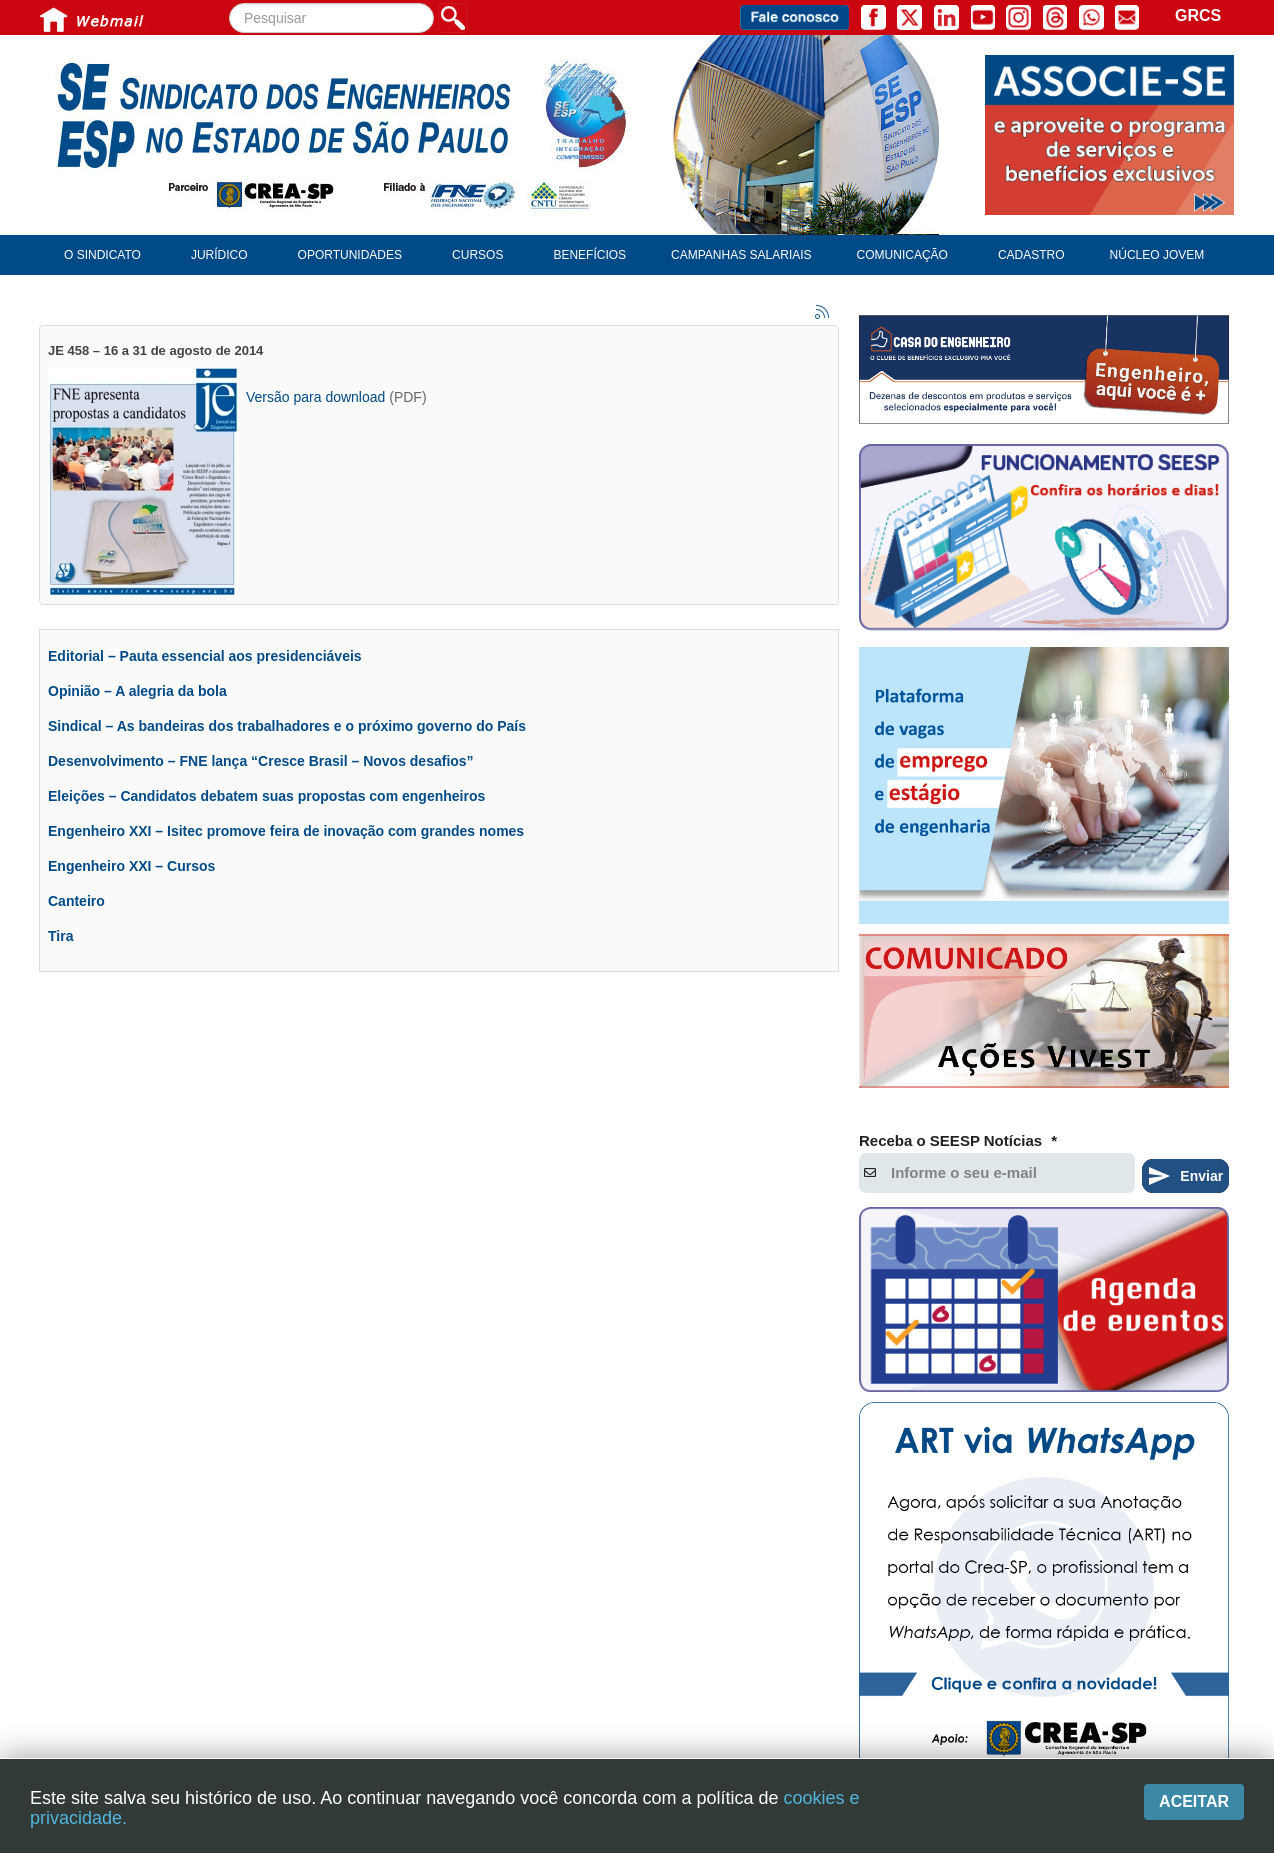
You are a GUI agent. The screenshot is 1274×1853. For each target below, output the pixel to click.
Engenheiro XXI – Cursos (131, 866)
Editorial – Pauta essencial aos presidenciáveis (205, 656)
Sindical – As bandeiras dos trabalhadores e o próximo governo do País (287, 726)
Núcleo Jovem (1157, 255)
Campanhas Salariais (741, 255)
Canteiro (76, 901)
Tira (60, 936)
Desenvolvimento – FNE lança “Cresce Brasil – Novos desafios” (261, 761)
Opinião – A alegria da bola (137, 691)
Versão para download (315, 397)
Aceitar (1194, 1801)
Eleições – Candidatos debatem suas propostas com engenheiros (266, 796)
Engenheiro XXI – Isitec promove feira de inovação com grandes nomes (286, 831)
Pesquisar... (229, 3)
